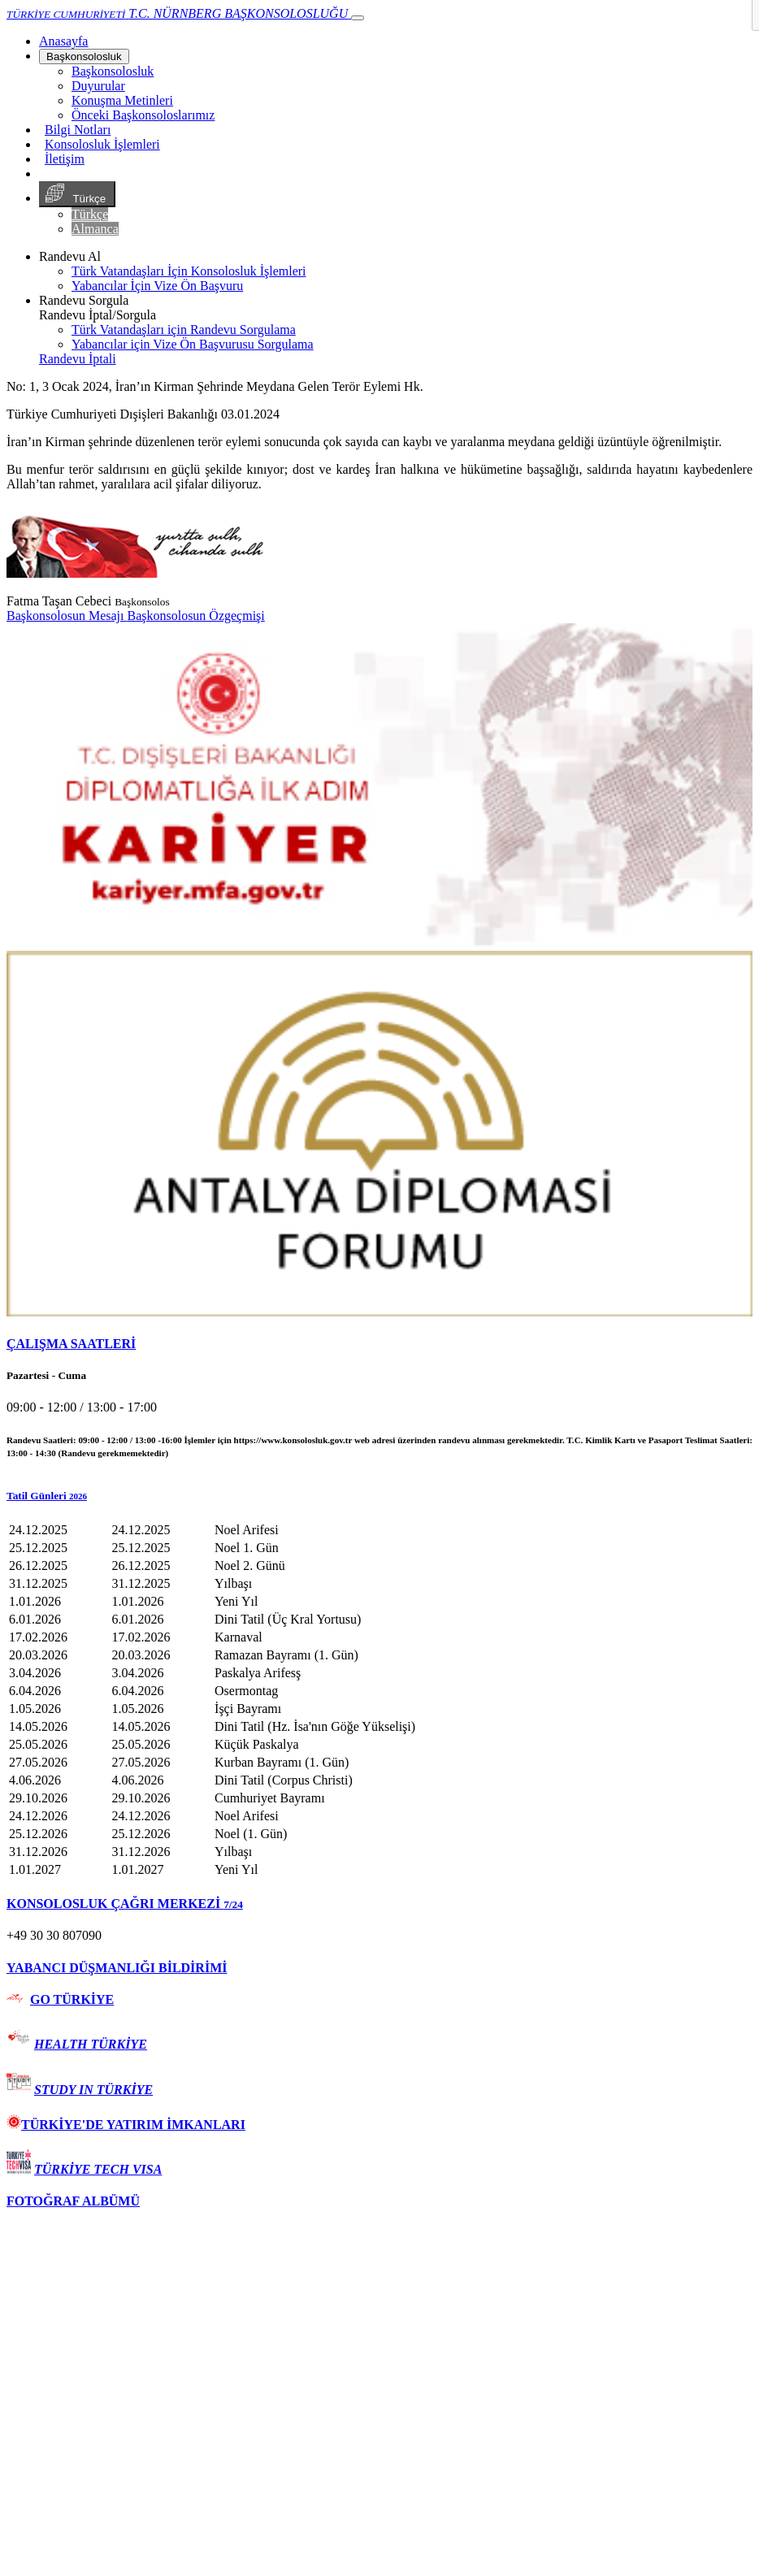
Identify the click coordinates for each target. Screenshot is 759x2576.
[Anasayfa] (63, 41)
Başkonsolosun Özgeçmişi (195, 615)
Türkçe (77, 194)
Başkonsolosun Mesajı (67, 615)
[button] (379, 1496)
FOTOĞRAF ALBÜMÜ (73, 2201)
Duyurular (98, 86)
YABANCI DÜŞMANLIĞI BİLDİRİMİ (117, 1968)
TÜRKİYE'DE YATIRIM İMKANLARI (126, 2124)
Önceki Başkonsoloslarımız (143, 115)
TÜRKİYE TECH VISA (98, 2169)
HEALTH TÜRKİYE (90, 2044)
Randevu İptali (77, 359)
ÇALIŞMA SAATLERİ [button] (71, 1344)
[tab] (379, 1344)
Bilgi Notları (78, 130)
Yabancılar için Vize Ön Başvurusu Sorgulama (193, 344)
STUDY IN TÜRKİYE (93, 2090)
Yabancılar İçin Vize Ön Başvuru (157, 286)
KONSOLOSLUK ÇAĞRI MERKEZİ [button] (125, 1903)
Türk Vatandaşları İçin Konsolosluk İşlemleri (189, 271)
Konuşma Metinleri (122, 100)
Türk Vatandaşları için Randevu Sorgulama (184, 329)
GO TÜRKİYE (72, 1999)
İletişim (65, 159)
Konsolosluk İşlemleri (102, 144)
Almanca (95, 229)
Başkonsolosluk (84, 56)
